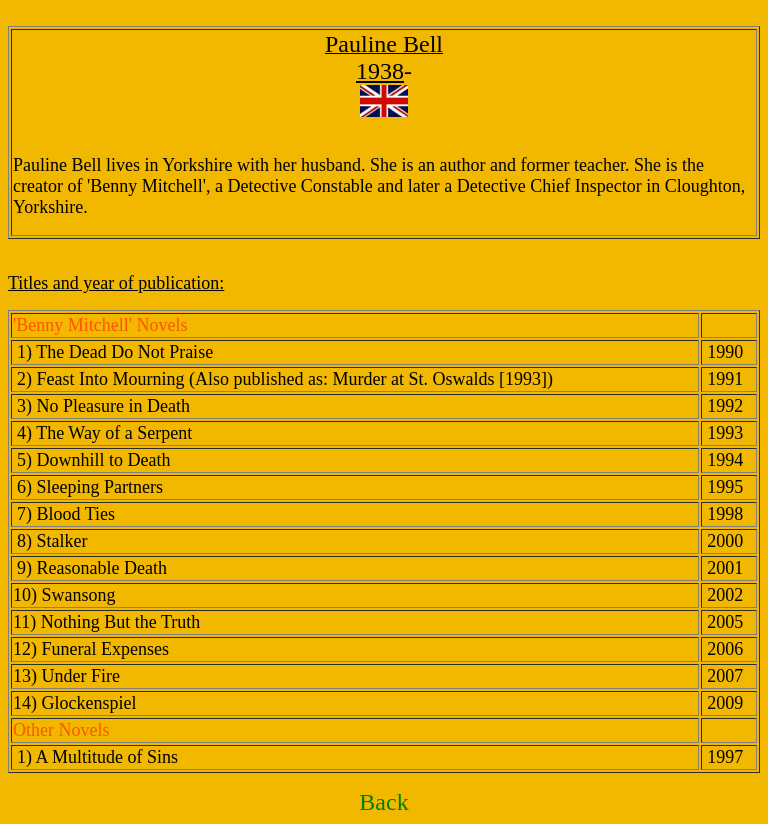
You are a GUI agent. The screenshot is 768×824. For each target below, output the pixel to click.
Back (383, 802)
